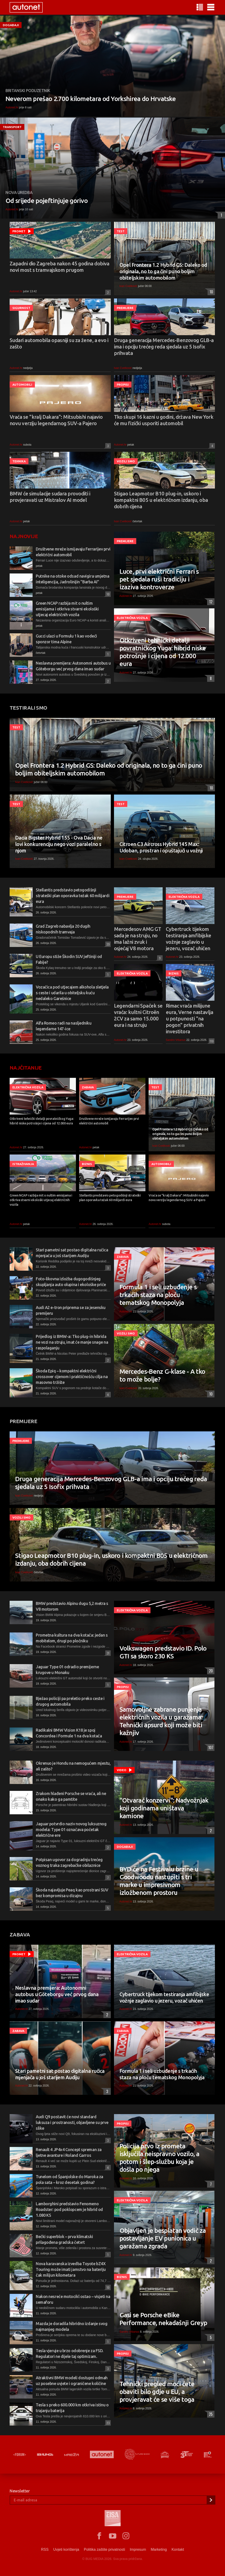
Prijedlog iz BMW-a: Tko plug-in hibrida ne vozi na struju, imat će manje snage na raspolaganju (72, 1342)
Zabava (88, 1087)
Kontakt (178, 2549)
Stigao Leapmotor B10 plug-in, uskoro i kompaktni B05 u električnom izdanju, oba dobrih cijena (161, 500)
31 (107, 1653)
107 (210, 1747)
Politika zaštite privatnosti (104, 2549)
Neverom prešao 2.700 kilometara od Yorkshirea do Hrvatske (91, 98)
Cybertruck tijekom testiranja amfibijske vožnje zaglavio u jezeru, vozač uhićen (188, 938)
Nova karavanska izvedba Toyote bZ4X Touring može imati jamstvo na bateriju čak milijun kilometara (71, 2269)
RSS (45, 2549)
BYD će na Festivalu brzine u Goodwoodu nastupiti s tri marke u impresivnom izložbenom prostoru (158, 1880)
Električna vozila (132, 617)
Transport (12, 127)
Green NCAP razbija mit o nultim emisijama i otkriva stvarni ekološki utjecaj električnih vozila (67, 609)
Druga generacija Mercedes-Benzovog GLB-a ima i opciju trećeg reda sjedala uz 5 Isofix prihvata (164, 346)
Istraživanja (23, 1164)
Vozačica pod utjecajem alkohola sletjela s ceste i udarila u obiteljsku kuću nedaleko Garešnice (72, 993)
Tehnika (19, 461)
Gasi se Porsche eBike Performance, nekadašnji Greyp (163, 2318)
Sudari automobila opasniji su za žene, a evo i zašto (59, 343)
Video (121, 1770)
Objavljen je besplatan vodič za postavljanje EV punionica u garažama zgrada (162, 2238)
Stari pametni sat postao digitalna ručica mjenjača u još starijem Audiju (59, 2074)
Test (121, 231)
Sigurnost (21, 307)
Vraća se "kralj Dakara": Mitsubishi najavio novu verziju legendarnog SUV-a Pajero (56, 420)
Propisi (123, 384)
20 (210, 1671)
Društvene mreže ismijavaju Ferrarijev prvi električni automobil (109, 1121)
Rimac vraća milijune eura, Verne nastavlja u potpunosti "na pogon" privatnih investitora (189, 1018)
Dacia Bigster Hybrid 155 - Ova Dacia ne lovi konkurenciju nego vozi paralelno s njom (59, 844)
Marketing (159, 2549)
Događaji (11, 25)
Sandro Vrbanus (176, 1040)
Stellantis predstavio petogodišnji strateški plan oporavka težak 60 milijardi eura (72, 896)
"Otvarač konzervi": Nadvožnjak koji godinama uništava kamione (163, 1808)
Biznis (174, 973)
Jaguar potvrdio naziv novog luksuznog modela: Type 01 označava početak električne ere (71, 1829)
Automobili (22, 384)
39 (107, 944)
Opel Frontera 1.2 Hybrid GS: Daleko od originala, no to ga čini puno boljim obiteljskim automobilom (163, 271)
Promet (18, 231)
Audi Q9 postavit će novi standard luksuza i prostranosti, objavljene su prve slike (72, 2122)
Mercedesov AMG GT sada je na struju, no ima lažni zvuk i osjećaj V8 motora (137, 938)
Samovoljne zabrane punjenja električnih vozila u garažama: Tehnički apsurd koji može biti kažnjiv (161, 1721)
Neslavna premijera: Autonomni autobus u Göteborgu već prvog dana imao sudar (56, 1994)
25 (210, 2414)
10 (210, 292)
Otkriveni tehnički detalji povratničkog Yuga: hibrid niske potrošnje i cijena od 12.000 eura (162, 652)
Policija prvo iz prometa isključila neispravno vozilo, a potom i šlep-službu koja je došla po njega (159, 2157)
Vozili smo (126, 461)
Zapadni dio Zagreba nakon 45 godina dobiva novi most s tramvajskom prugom (59, 267)
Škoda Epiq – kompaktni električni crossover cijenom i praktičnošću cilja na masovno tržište (72, 1376)
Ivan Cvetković (128, 286)
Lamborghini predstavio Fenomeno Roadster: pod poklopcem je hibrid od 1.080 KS (69, 2209)
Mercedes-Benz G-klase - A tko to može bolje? (162, 1375)
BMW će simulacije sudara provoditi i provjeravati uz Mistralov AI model (50, 497)
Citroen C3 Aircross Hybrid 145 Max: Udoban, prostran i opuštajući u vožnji (161, 847)
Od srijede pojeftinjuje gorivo (47, 200)
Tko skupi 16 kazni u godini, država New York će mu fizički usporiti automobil (164, 420)
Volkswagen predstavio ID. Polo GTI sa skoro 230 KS (163, 1652)
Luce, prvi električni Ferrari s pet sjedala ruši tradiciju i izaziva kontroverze (159, 579)
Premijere (125, 307)
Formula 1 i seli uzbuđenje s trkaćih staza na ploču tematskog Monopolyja (158, 1294)
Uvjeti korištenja (66, 2549)
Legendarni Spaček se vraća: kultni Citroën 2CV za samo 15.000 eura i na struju (138, 1015)
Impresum (138, 2549)
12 (209, 601)
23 (107, 2422)
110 (211, 1041)
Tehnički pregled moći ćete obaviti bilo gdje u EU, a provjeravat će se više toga (157, 2391)
